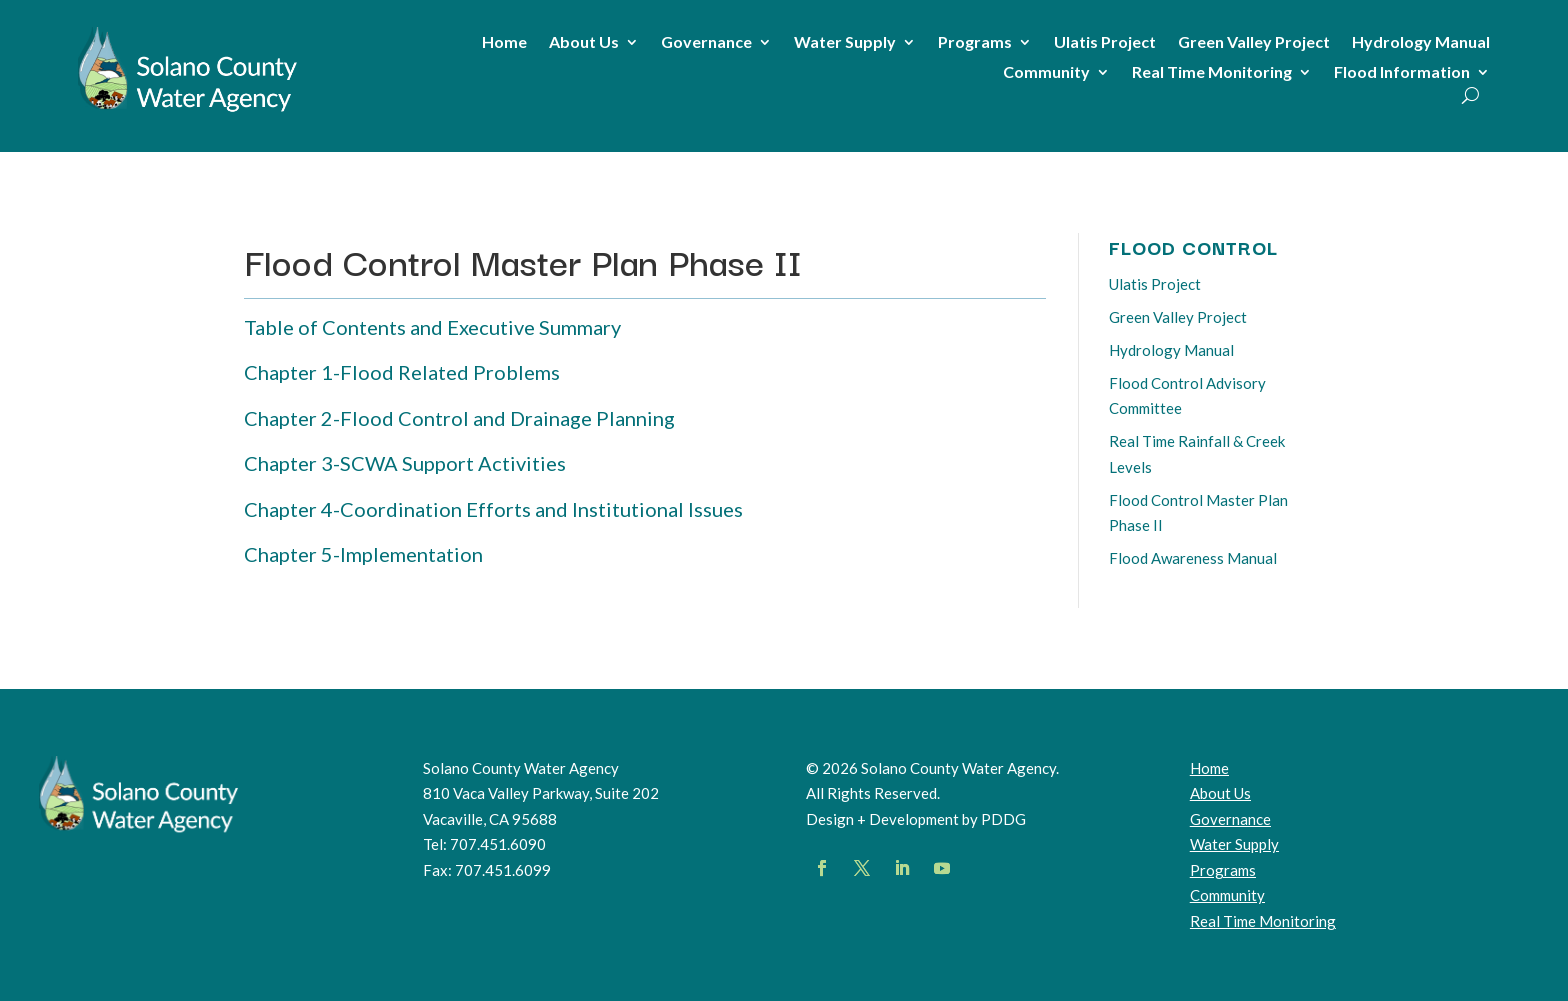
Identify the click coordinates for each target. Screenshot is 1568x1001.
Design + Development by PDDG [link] (916, 819)
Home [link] (504, 43)
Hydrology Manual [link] (1421, 43)
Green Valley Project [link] (1254, 43)
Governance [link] (706, 43)
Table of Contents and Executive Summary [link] (432, 327)
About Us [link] (584, 43)
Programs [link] (975, 43)
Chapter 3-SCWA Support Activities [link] (405, 463)
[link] (188, 112)
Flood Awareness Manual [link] (1193, 558)
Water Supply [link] (845, 43)
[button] (822, 868)
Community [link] (1046, 73)
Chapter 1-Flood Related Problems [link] (402, 372)
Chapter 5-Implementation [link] (363, 554)
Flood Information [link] (1402, 73)
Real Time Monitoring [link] (1212, 73)
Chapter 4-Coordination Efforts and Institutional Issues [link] (493, 509)
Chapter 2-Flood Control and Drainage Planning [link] (459, 418)
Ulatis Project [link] (1105, 43)
